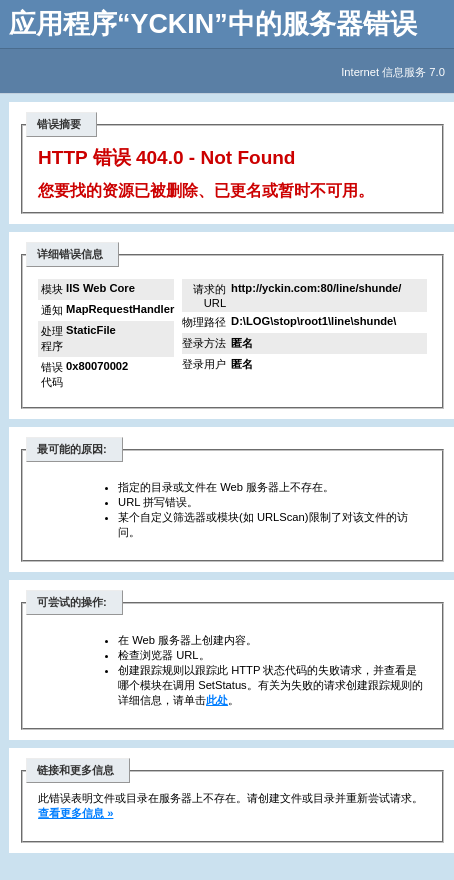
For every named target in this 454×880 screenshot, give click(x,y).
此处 (217, 700)
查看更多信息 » (75, 813)
